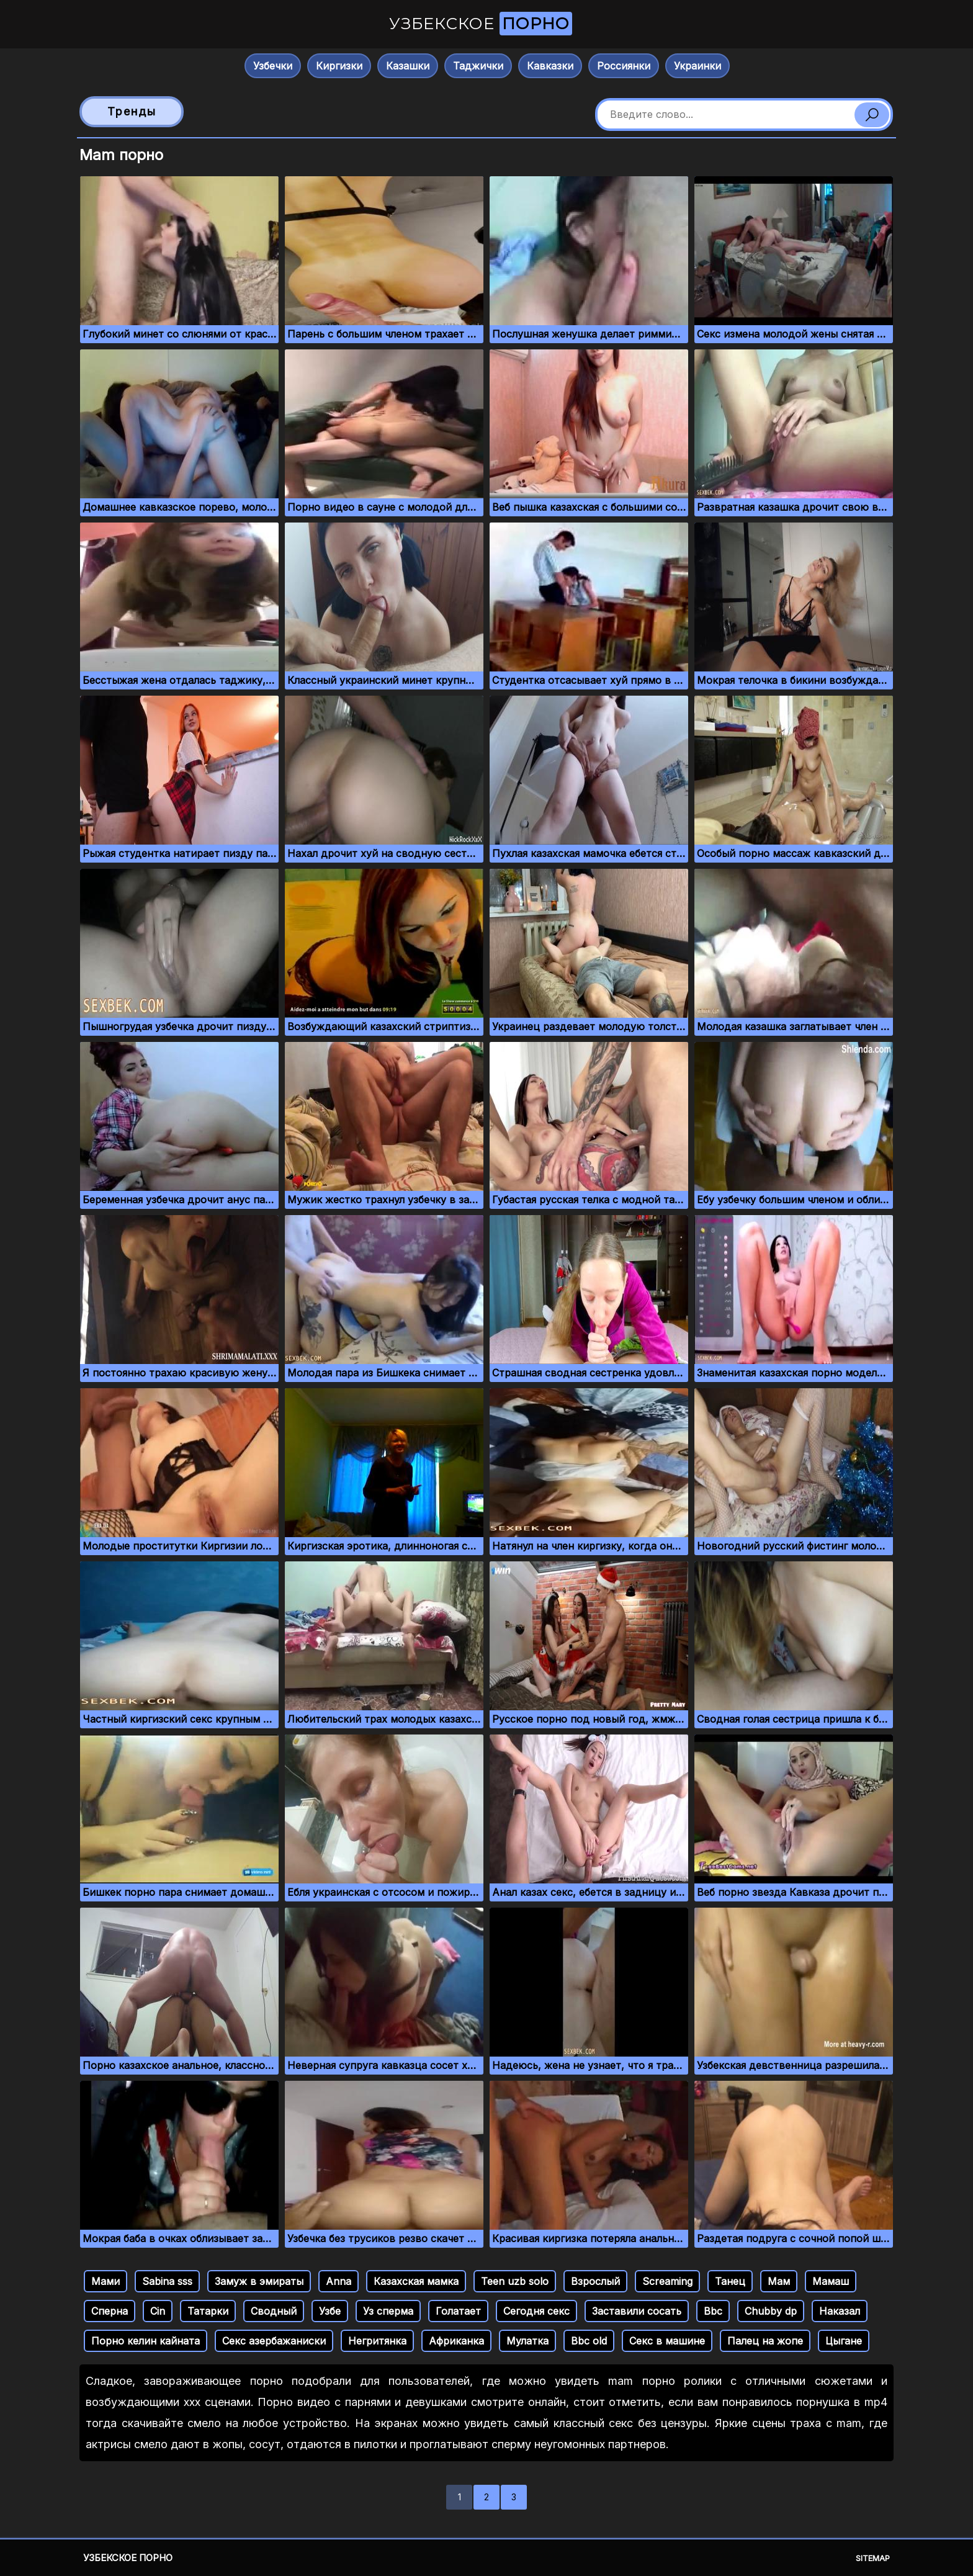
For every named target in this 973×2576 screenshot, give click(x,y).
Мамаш (830, 2281)
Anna (338, 2281)
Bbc (713, 2311)
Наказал (839, 2311)
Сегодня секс (536, 2311)
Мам (779, 2281)
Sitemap (873, 2558)
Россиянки (623, 66)
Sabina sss (167, 2281)
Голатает (458, 2311)
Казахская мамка (416, 2281)
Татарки (207, 2311)
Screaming (667, 2281)
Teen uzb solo (515, 2281)
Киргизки (339, 66)
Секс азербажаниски (274, 2341)
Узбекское (480, 23)
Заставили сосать (636, 2311)
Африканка (456, 2341)
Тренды (131, 111)
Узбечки (272, 66)
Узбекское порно (128, 2558)
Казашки (407, 66)
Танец (730, 2281)
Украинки (697, 66)
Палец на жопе (765, 2341)
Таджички (478, 66)
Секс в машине (667, 2341)
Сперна (109, 2311)
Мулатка (527, 2341)
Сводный (274, 2311)
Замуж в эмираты (259, 2281)
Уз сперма (388, 2311)
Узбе (330, 2311)
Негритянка (377, 2341)
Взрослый (595, 2281)
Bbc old (589, 2341)
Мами (105, 2281)
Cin (157, 2311)
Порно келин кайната (145, 2341)
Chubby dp (771, 2311)
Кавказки (550, 66)
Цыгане (843, 2341)
